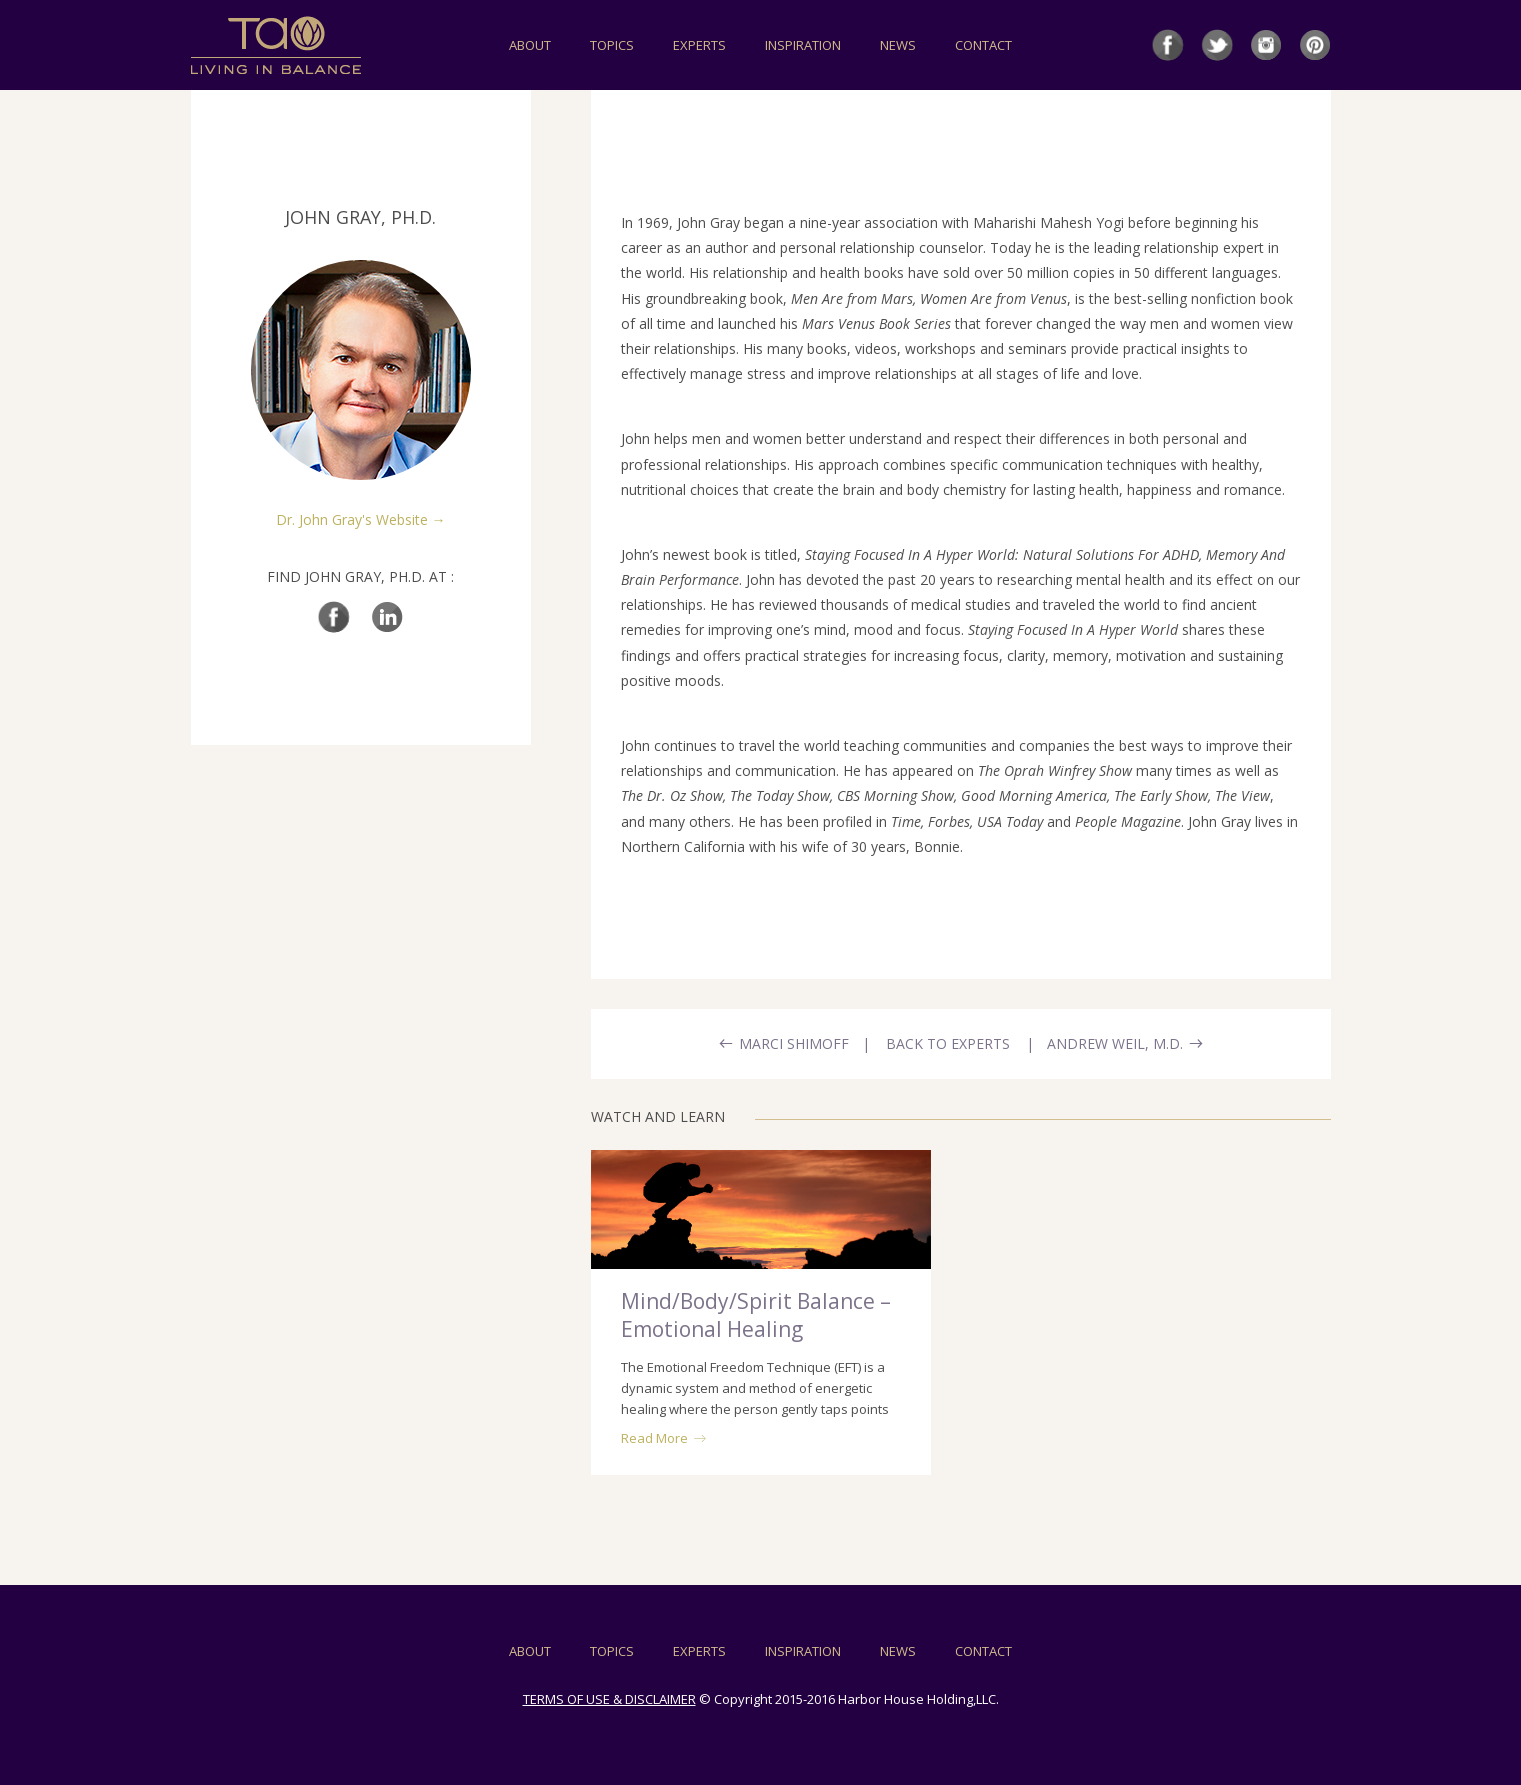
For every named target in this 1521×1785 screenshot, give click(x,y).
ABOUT (530, 45)
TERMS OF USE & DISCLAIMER (609, 1699)
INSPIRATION (803, 45)
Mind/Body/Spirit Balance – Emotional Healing (756, 1315)
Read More (664, 1438)
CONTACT (983, 45)
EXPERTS (699, 45)
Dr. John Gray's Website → (361, 519)
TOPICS (612, 45)
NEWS (898, 45)
